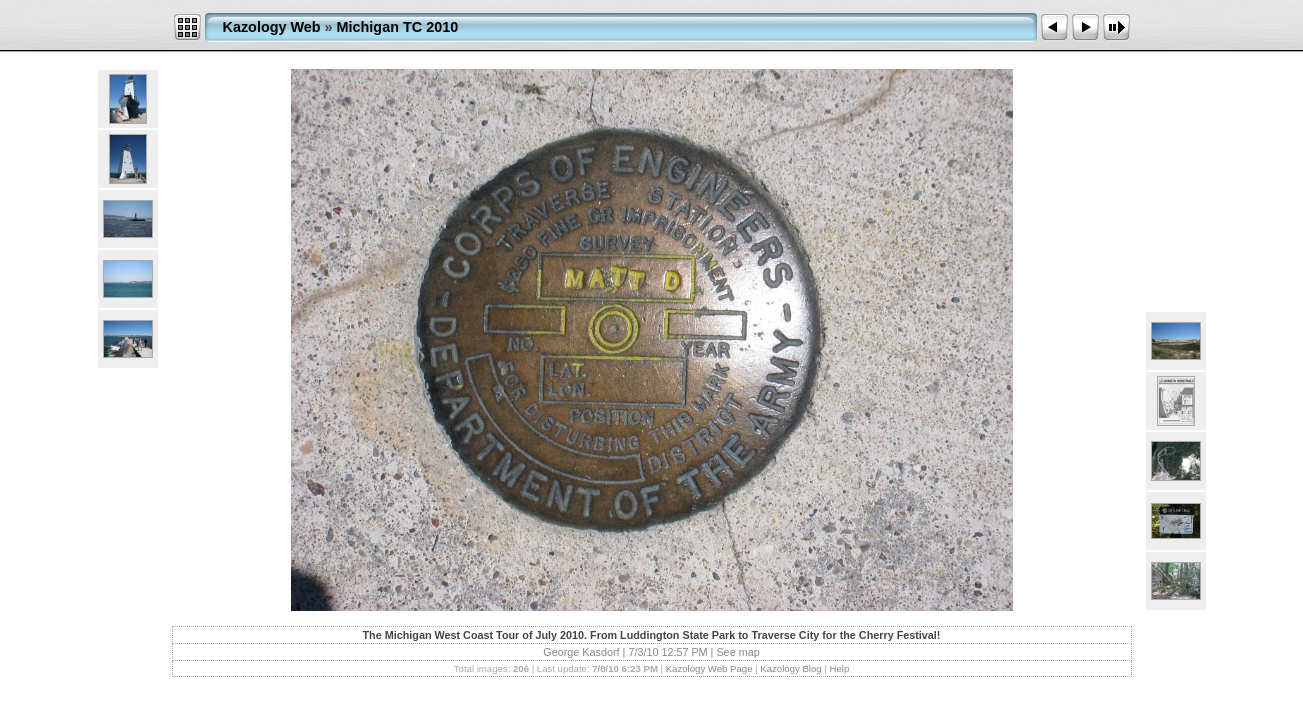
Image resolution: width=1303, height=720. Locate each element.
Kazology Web (272, 27)
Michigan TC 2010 (398, 27)
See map (737, 652)
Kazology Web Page (709, 668)
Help (839, 668)
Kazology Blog (790, 668)
